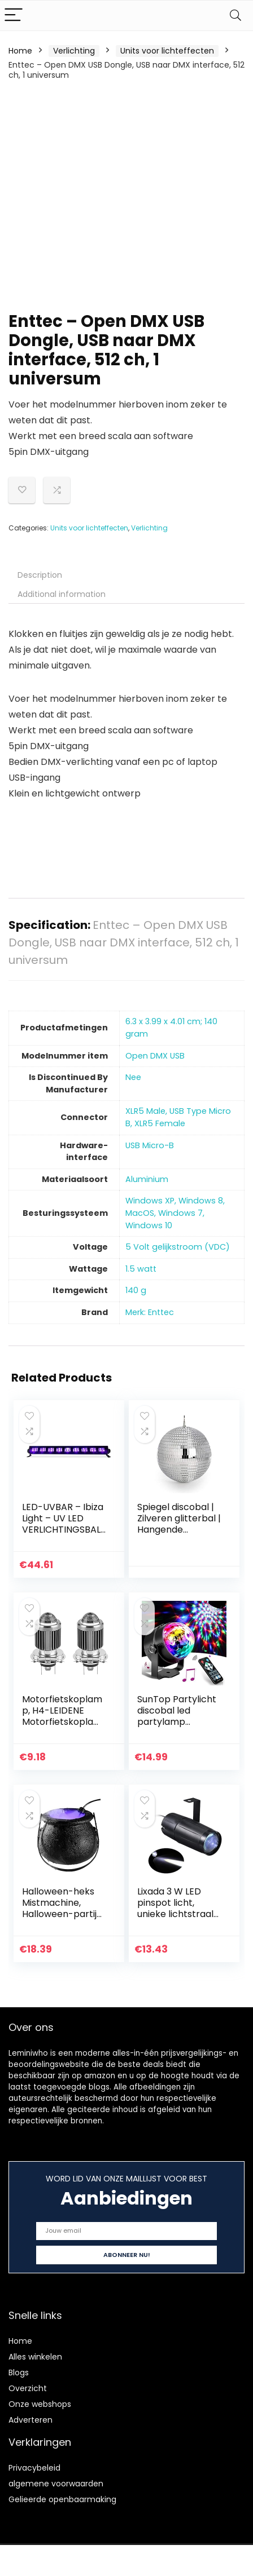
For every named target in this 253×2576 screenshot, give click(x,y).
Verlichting (74, 50)
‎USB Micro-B (149, 1145)
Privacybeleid (34, 2467)
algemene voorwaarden (55, 2483)
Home (20, 50)
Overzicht (27, 2388)
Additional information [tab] (62, 594)
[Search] (235, 15)
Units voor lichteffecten (167, 50)
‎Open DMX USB (155, 1055)
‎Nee (133, 1077)
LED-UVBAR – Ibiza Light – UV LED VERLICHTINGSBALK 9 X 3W (64, 1524)
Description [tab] (40, 575)
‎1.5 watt (140, 1268)
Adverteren (30, 2419)
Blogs (18, 2372)
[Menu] (13, 15)
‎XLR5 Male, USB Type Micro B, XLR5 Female (178, 1117)
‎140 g (135, 1290)
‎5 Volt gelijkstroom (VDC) (177, 1246)
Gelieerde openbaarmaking (62, 2499)
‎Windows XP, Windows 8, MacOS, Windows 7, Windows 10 (175, 1213)
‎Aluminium (146, 1179)
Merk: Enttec (149, 1312)
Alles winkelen (35, 2356)
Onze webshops (39, 2404)
